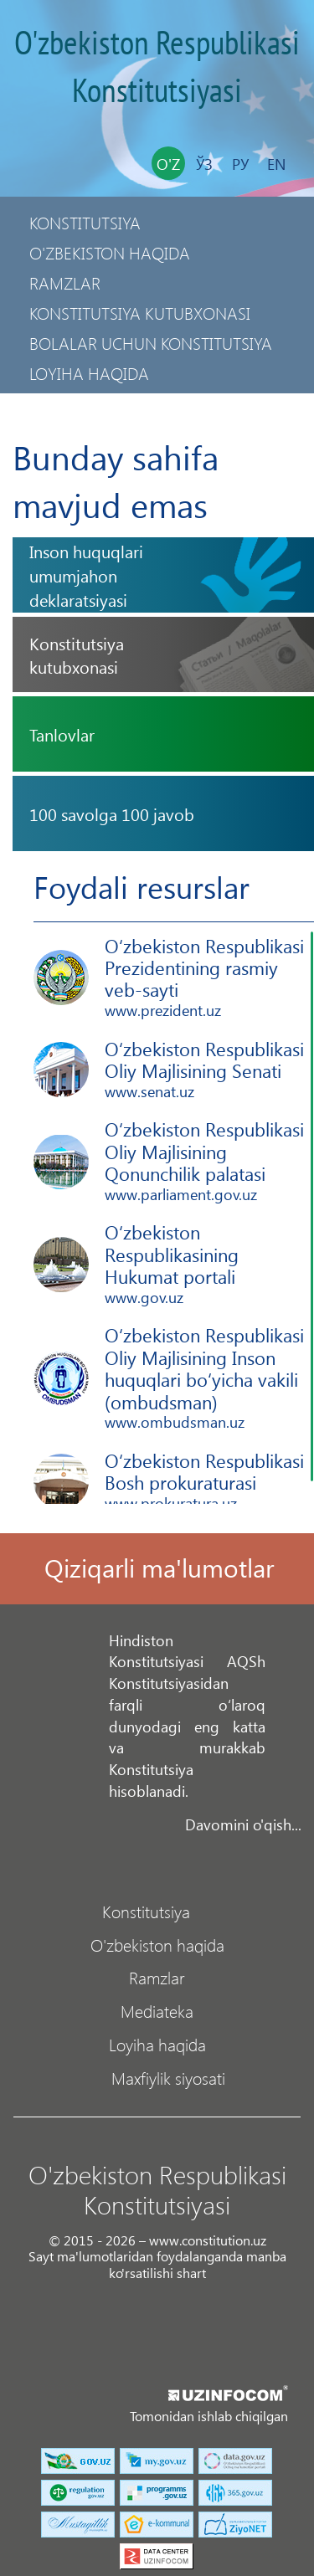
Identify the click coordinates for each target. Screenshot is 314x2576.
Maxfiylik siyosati (101, 403)
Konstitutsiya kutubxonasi (139, 312)
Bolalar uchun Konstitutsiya (150, 343)
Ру (240, 163)
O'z (168, 163)
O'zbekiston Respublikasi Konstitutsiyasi (157, 67)
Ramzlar (64, 282)
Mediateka (157, 2010)
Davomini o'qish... (243, 1824)
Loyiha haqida (89, 373)
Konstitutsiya (85, 222)
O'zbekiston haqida (109, 252)
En (276, 163)
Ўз (204, 163)
